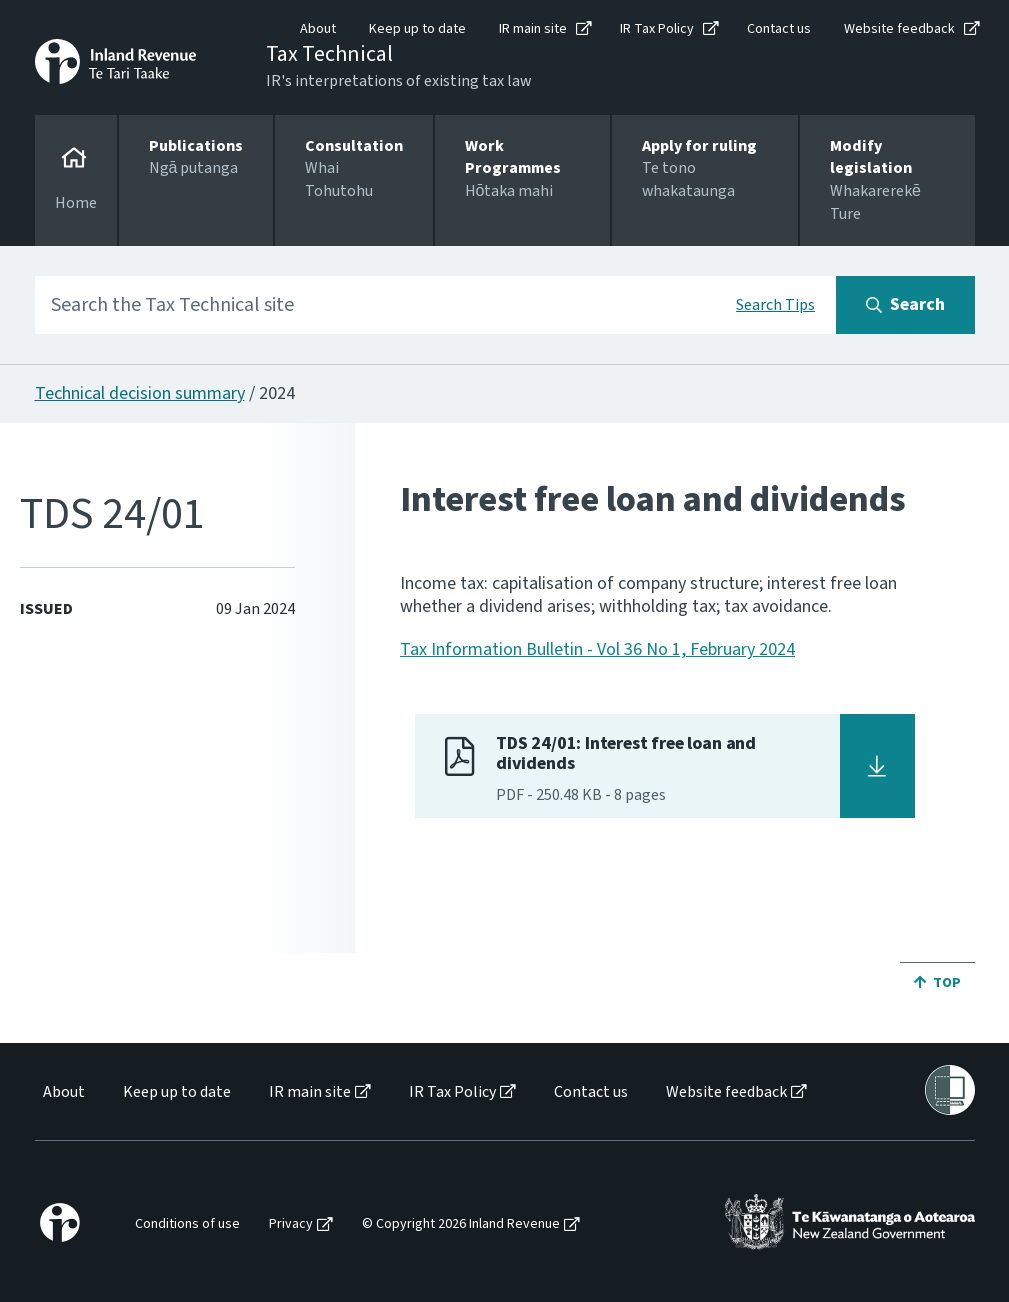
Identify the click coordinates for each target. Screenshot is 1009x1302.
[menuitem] (62, 1092)
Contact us (779, 29)
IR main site (533, 29)
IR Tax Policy (657, 29)
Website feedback (899, 29)
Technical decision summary (140, 393)
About (318, 29)
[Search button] (905, 305)
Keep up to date (417, 29)
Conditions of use (187, 1224)
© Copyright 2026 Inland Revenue (461, 1224)
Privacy (291, 1224)
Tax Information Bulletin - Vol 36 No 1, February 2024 (597, 649)
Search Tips (775, 305)
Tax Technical (329, 54)
